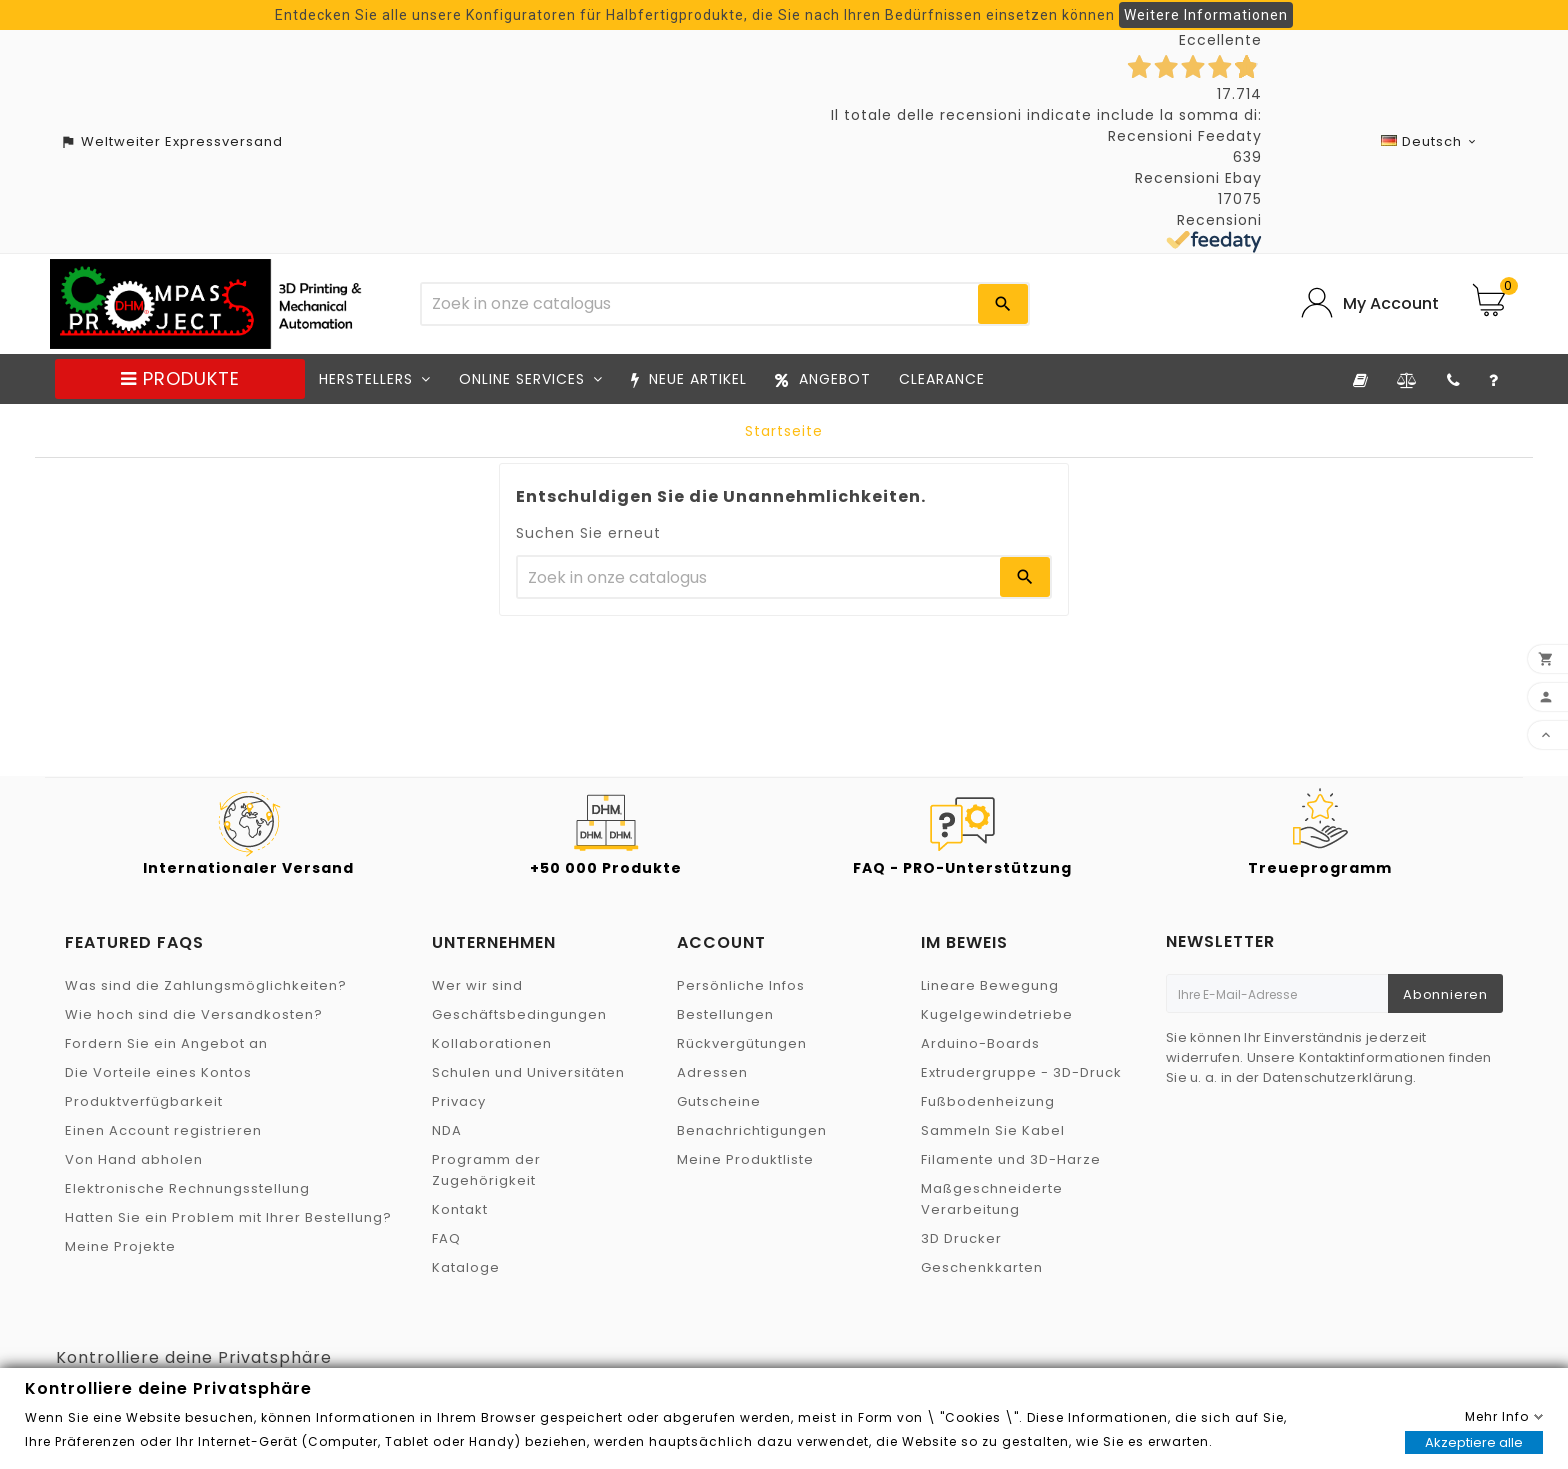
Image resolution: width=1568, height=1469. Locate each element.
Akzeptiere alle (1474, 1442)
